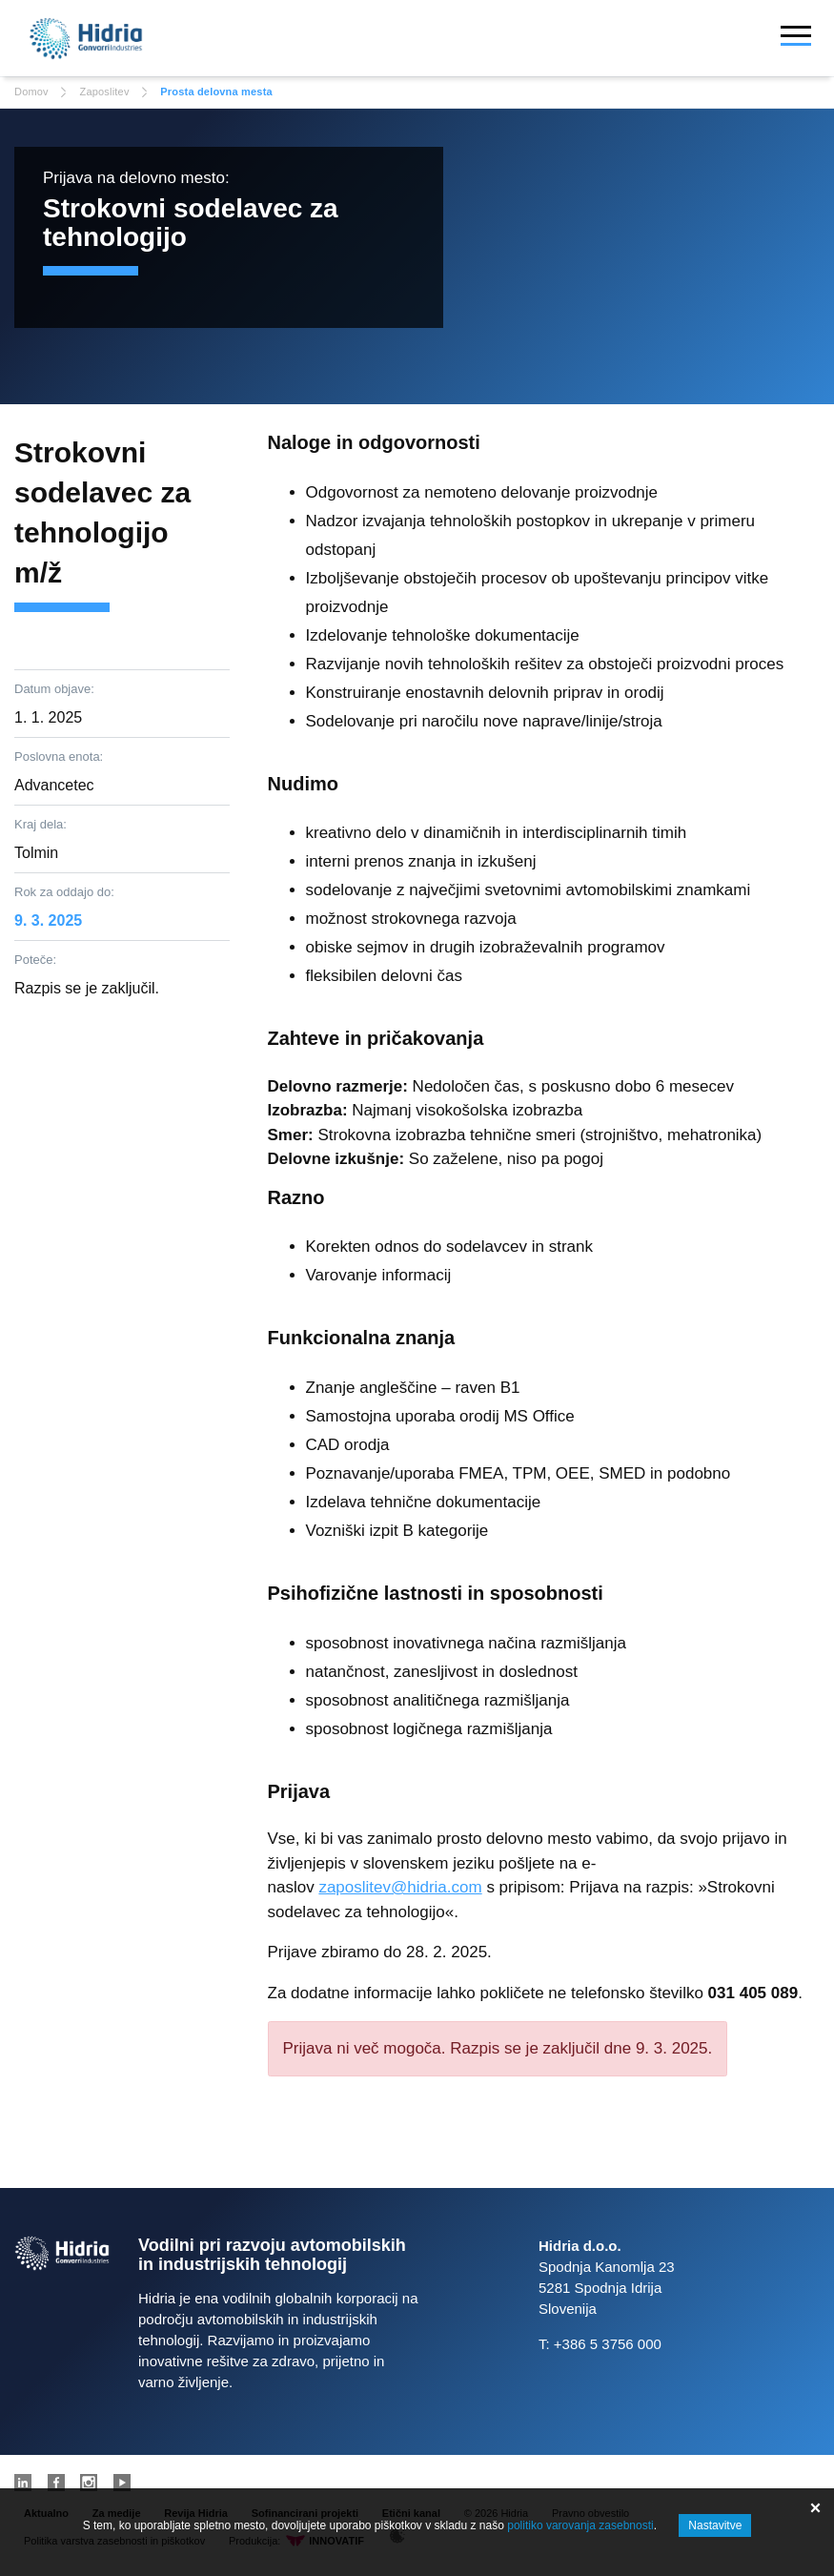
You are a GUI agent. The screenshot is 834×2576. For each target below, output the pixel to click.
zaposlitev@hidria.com (399, 1887)
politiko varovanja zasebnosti (580, 2525)
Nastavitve (715, 2525)
